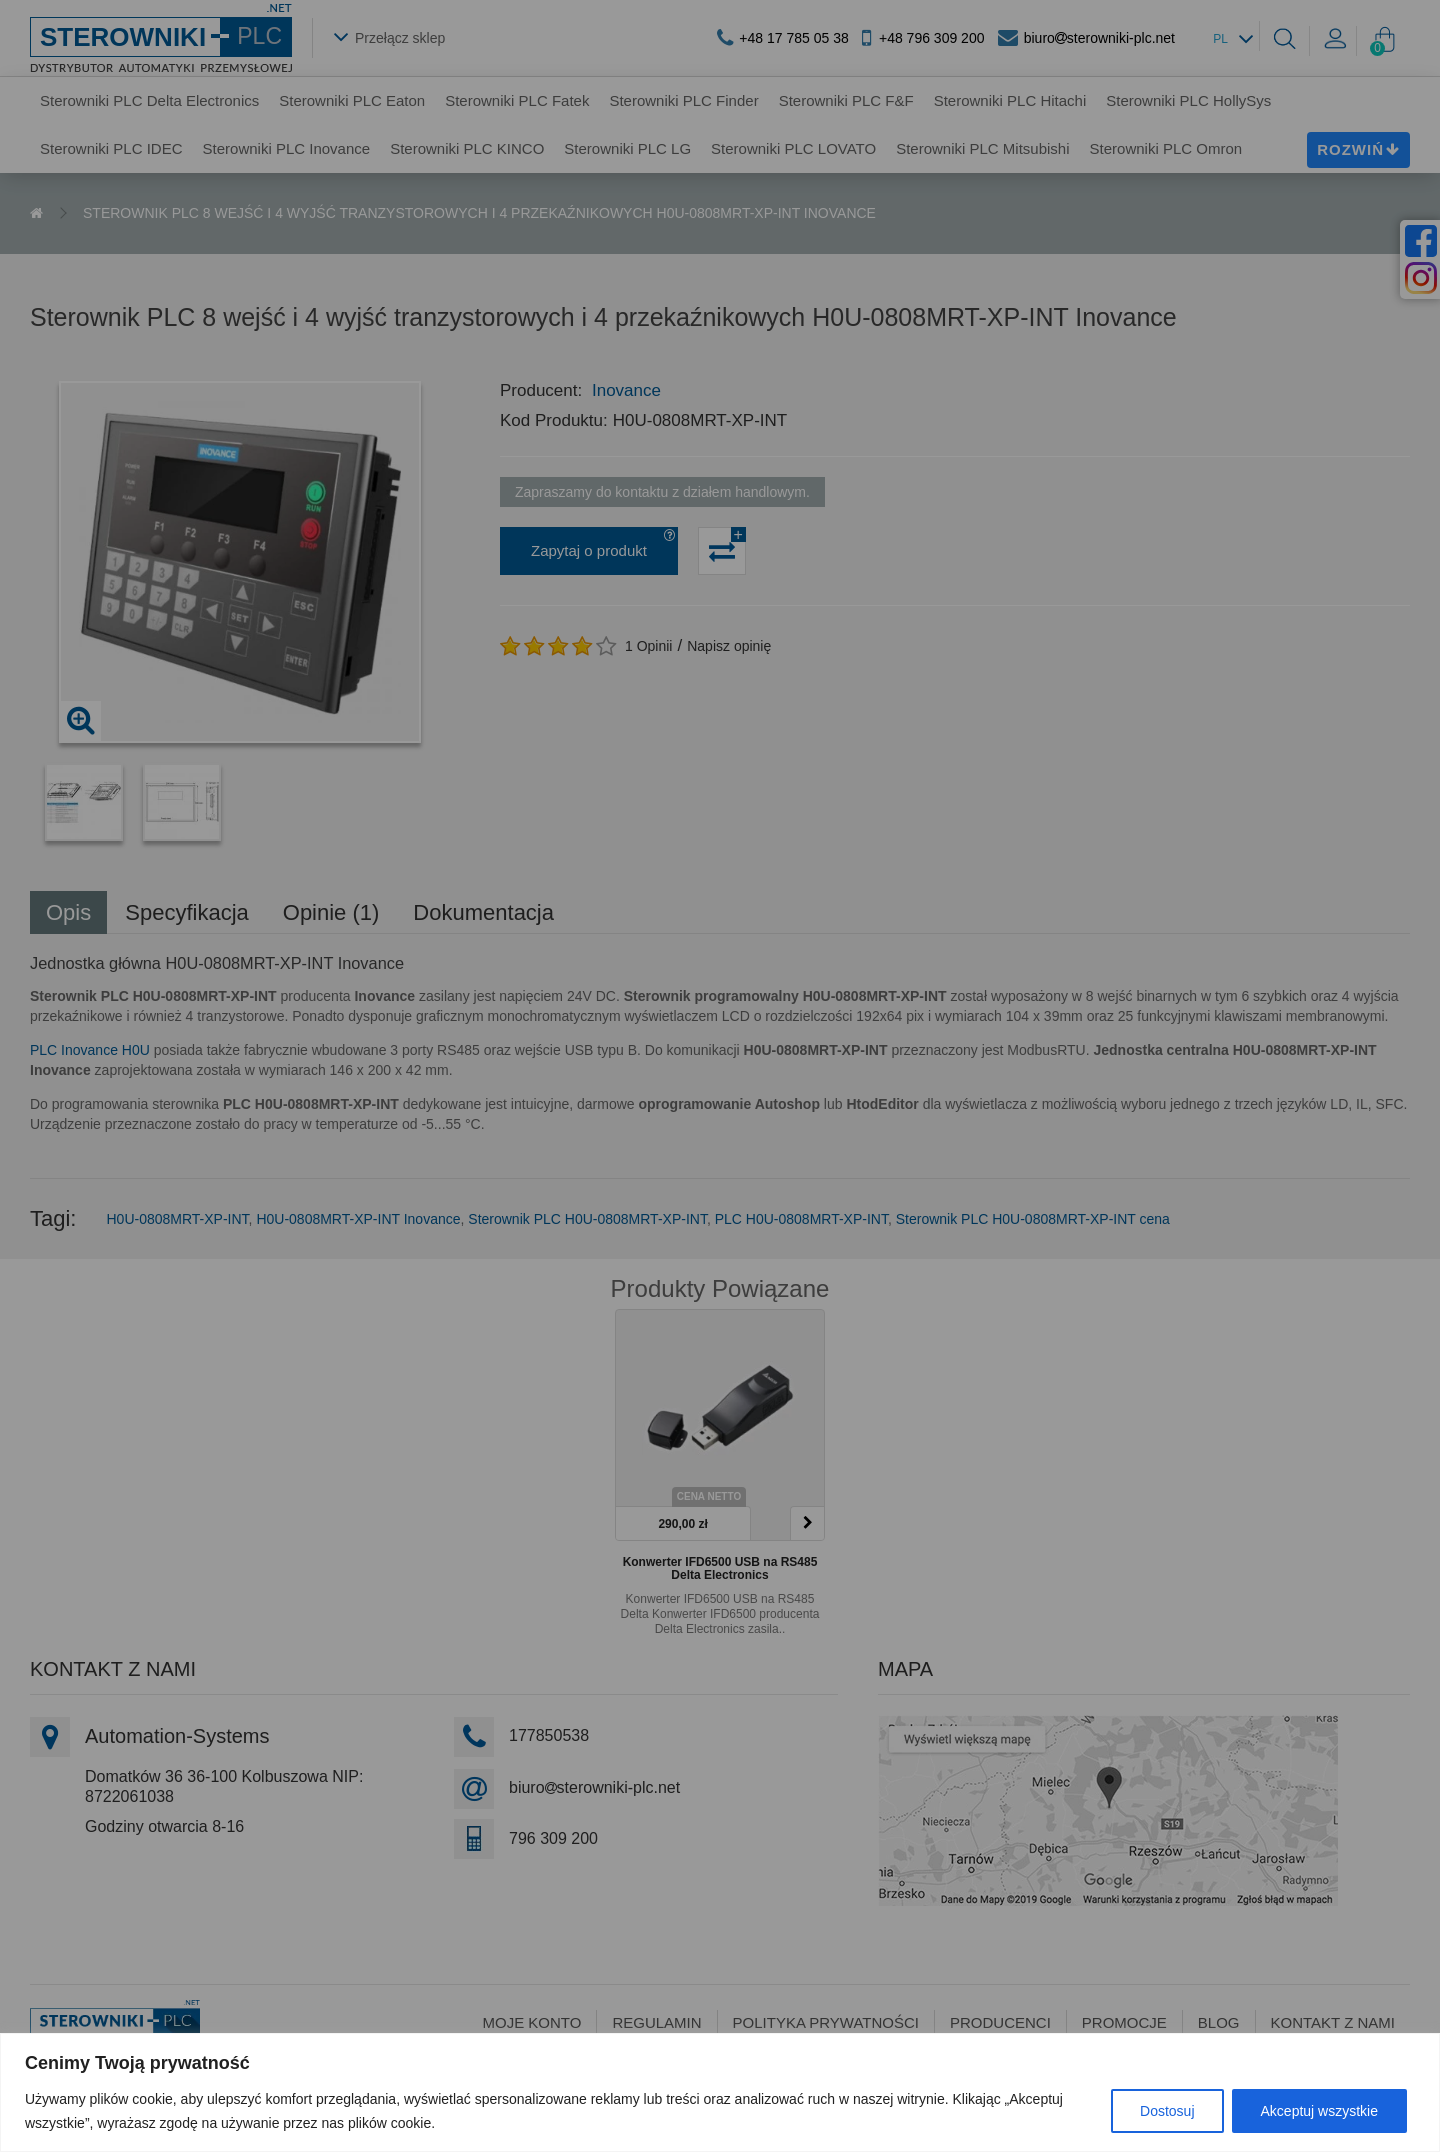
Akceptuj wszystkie (1319, 2111)
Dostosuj (1167, 2111)
